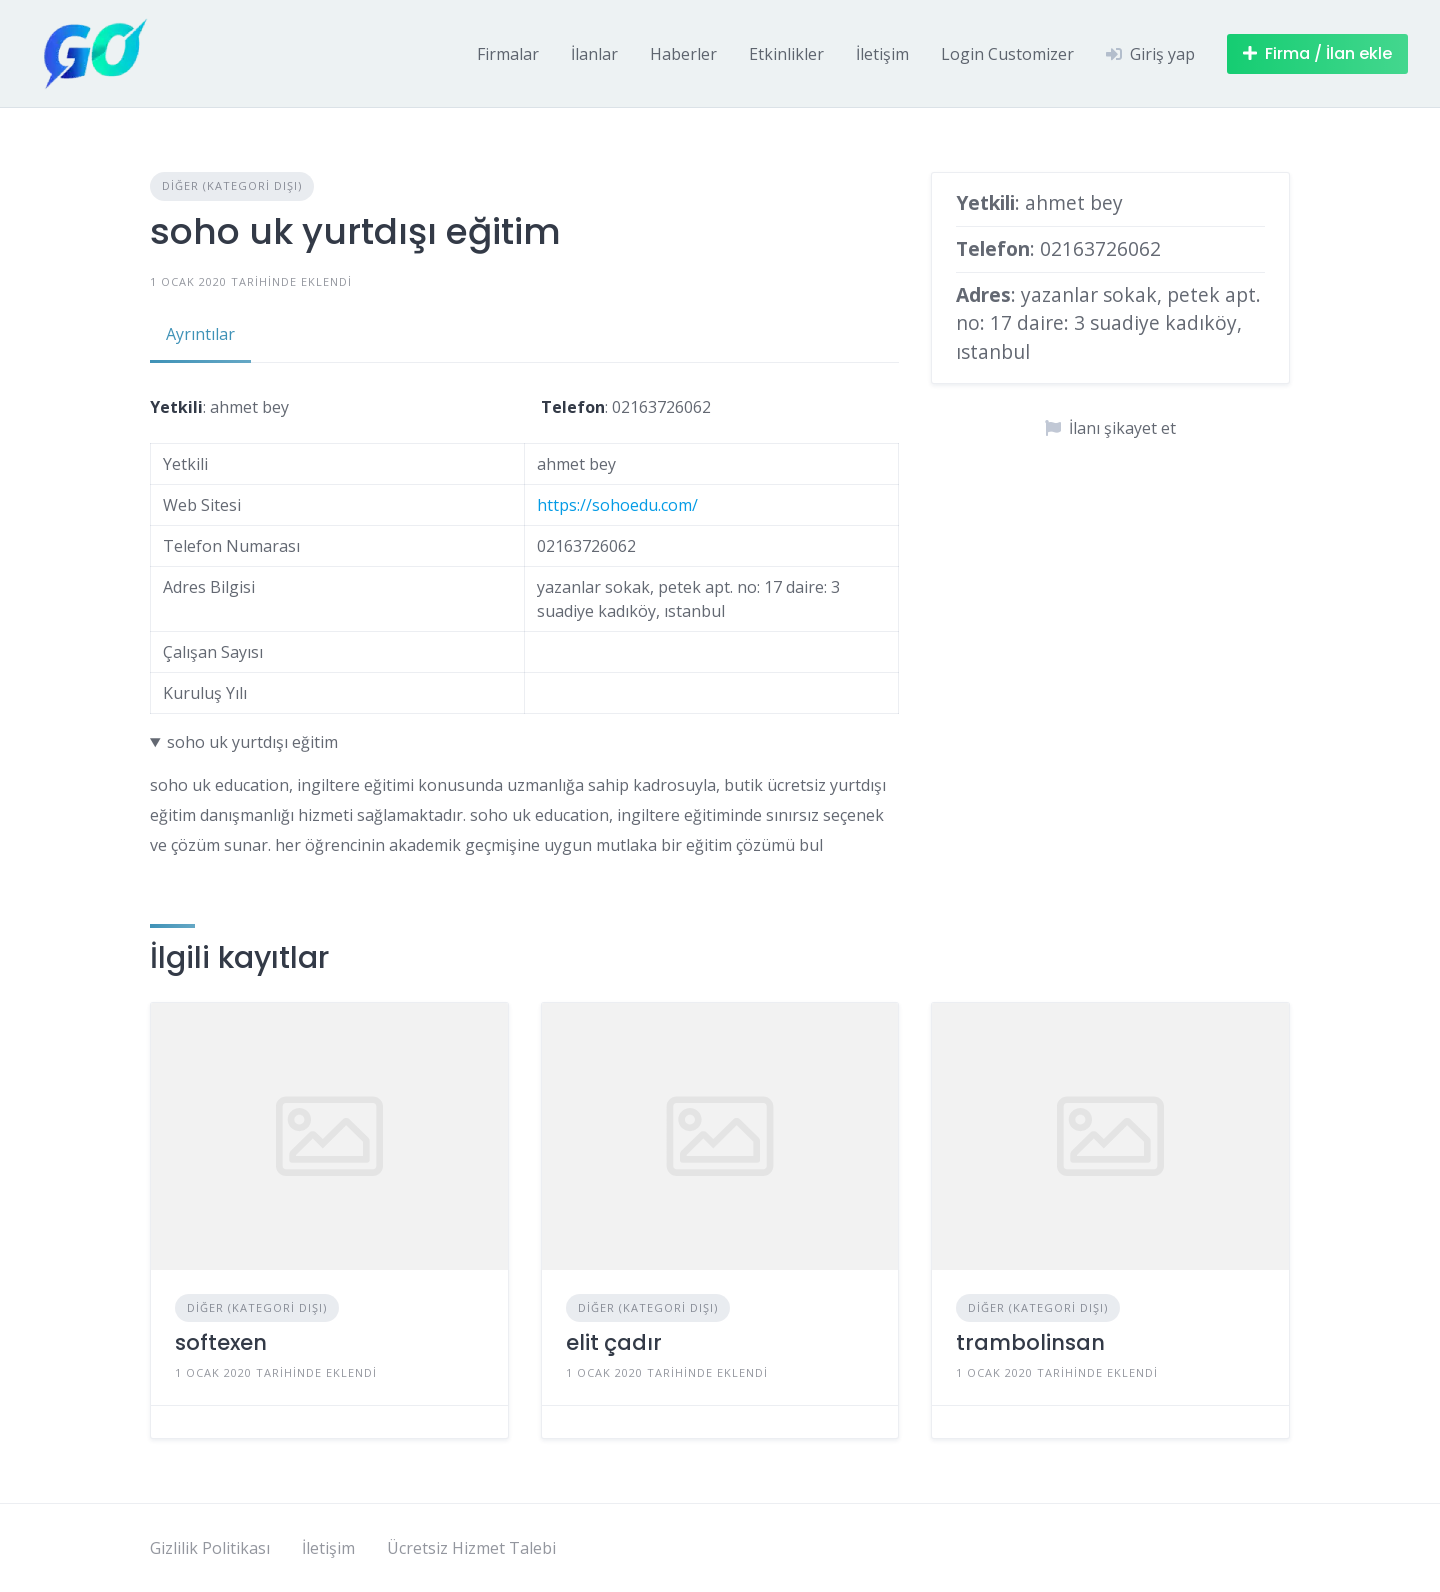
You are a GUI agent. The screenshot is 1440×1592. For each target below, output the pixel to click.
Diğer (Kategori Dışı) (232, 185)
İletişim (882, 54)
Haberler (683, 54)
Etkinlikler (786, 54)
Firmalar (508, 54)
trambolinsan (1030, 1342)
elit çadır (614, 1342)
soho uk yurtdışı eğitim (252, 742)
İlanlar (594, 54)
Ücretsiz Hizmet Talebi (471, 1548)
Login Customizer (1007, 54)
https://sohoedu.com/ (617, 505)
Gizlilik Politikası (210, 1548)
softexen (221, 1342)
